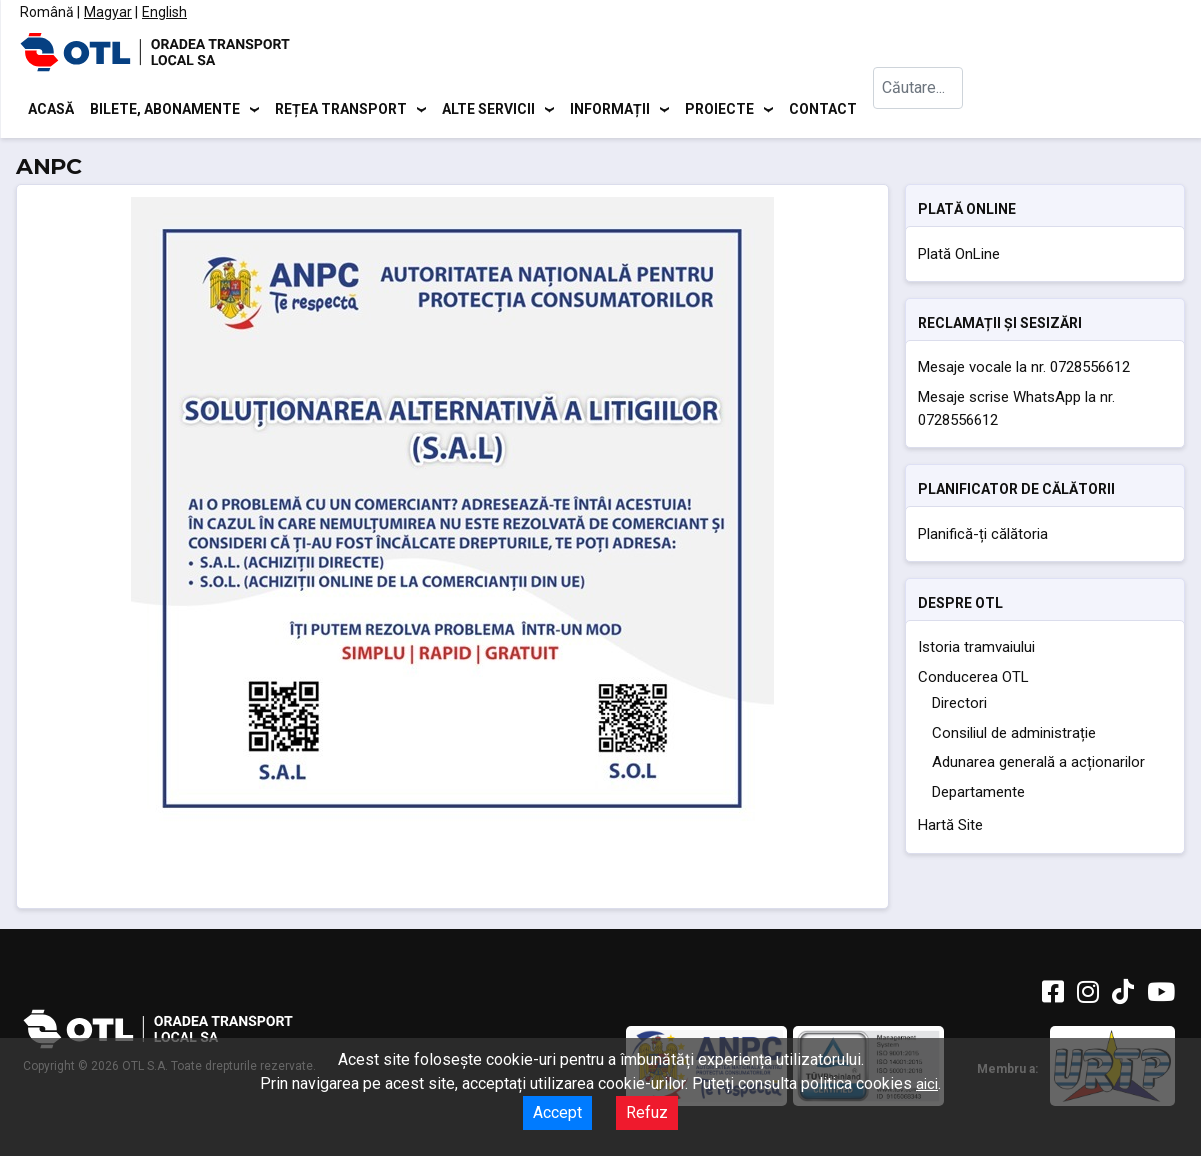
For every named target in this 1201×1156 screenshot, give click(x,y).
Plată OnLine (959, 257)
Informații (610, 110)
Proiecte (719, 110)
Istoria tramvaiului (976, 651)
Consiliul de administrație (1014, 736)
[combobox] (923, 110)
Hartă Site (950, 829)
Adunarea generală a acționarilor (1038, 766)
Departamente (978, 795)
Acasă (51, 110)
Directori (959, 707)
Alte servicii (488, 110)
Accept (557, 1112)
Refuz (647, 1112)
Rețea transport (341, 110)
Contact (823, 110)
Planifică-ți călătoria (983, 537)
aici (927, 1084)
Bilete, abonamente (165, 110)
